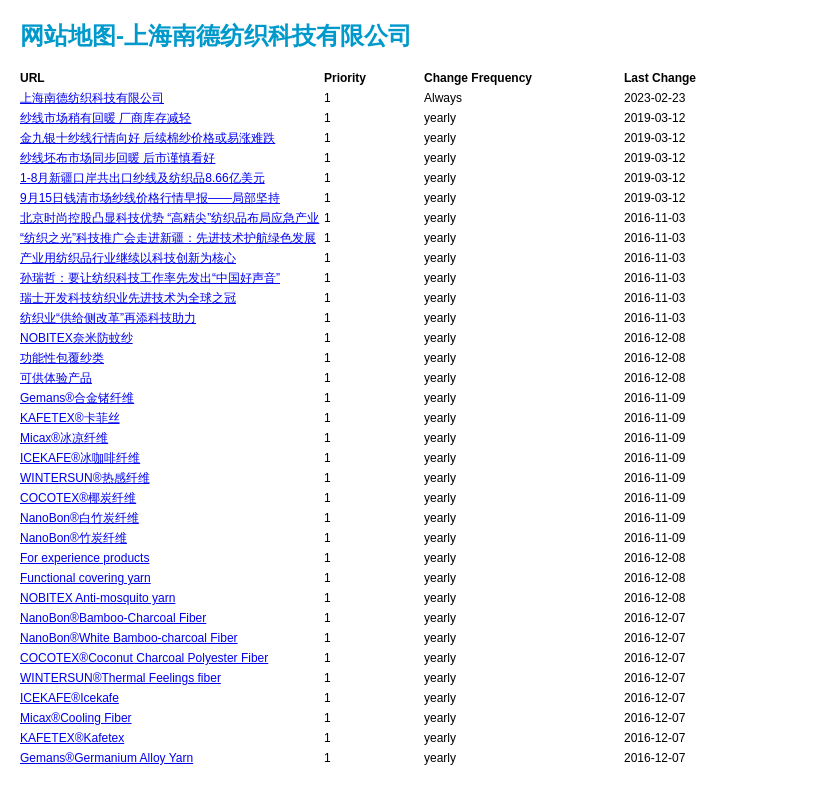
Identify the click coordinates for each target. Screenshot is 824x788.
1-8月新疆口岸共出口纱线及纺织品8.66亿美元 (142, 178)
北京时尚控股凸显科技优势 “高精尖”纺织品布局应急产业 (169, 218)
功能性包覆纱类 (62, 358)
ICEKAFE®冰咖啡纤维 (80, 458)
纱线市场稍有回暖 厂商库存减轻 (105, 118)
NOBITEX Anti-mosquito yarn (97, 598)
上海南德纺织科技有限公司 (92, 98)
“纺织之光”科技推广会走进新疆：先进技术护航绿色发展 (168, 238)
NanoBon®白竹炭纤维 (79, 518)
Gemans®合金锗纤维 (77, 398)
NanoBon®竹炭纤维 (73, 538)
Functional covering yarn (85, 578)
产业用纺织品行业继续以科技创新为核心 (128, 258)
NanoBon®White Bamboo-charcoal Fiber (129, 638)
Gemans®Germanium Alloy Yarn (106, 758)
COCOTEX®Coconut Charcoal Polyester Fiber (144, 658)
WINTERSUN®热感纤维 (85, 478)
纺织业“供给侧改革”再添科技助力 (108, 318)
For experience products (84, 558)
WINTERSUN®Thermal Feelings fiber (120, 678)
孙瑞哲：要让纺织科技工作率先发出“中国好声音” (150, 278)
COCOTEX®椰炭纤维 (78, 498)
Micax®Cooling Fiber (76, 718)
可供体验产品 (56, 378)
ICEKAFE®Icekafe (69, 698)
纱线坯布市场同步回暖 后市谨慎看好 (117, 158)
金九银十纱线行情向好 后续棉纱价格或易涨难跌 (147, 138)
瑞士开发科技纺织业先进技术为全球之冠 (128, 298)
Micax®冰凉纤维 (64, 438)
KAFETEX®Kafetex (72, 738)
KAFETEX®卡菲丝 (70, 418)
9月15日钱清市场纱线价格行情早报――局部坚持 (150, 198)
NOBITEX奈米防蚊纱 (76, 338)
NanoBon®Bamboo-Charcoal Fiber (113, 618)
